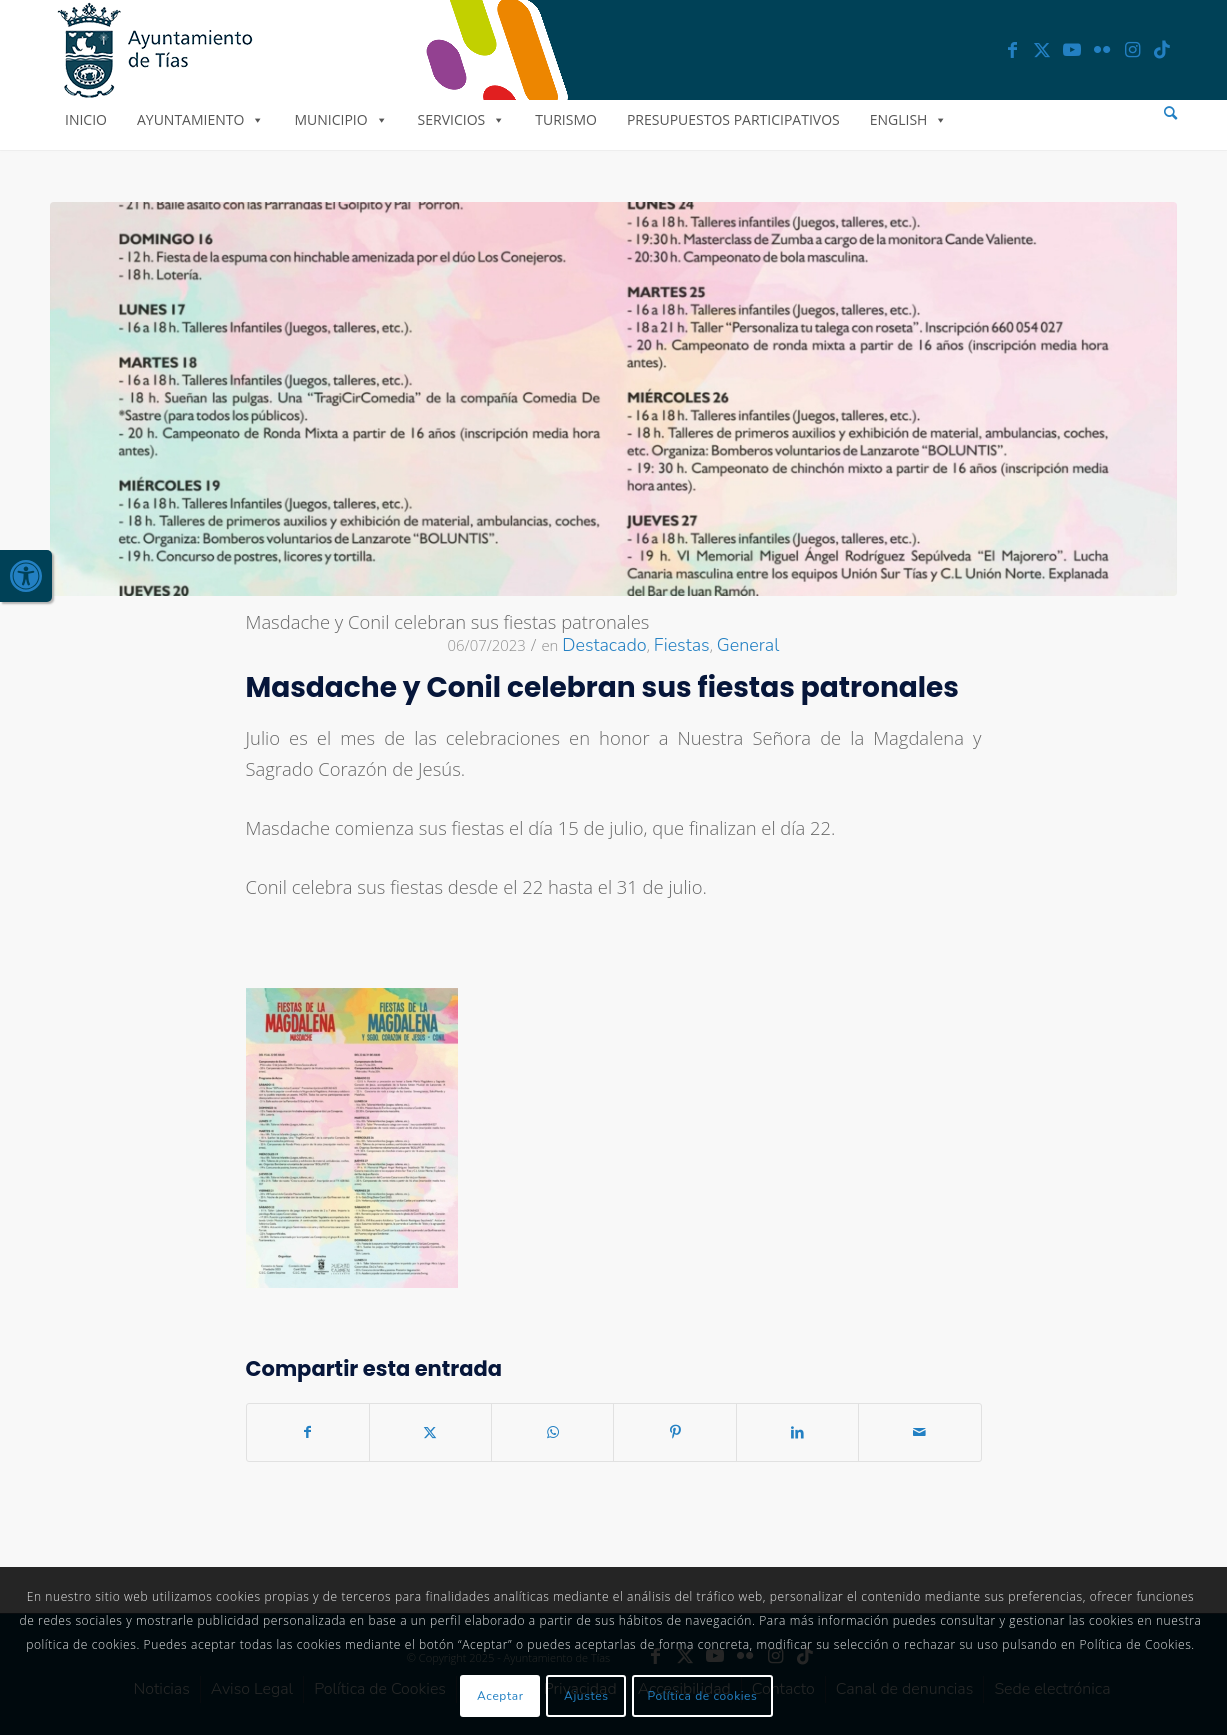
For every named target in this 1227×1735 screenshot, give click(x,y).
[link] (26, 576)
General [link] (748, 645)
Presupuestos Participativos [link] (733, 119)
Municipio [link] (340, 119)
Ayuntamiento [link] (200, 119)
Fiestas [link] (682, 645)
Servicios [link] (462, 119)
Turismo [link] (566, 119)
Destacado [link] (604, 645)
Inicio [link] (86, 119)
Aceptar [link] (500, 1696)
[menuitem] (1170, 113)
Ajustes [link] (586, 1696)
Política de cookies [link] (703, 1696)
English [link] (909, 119)
